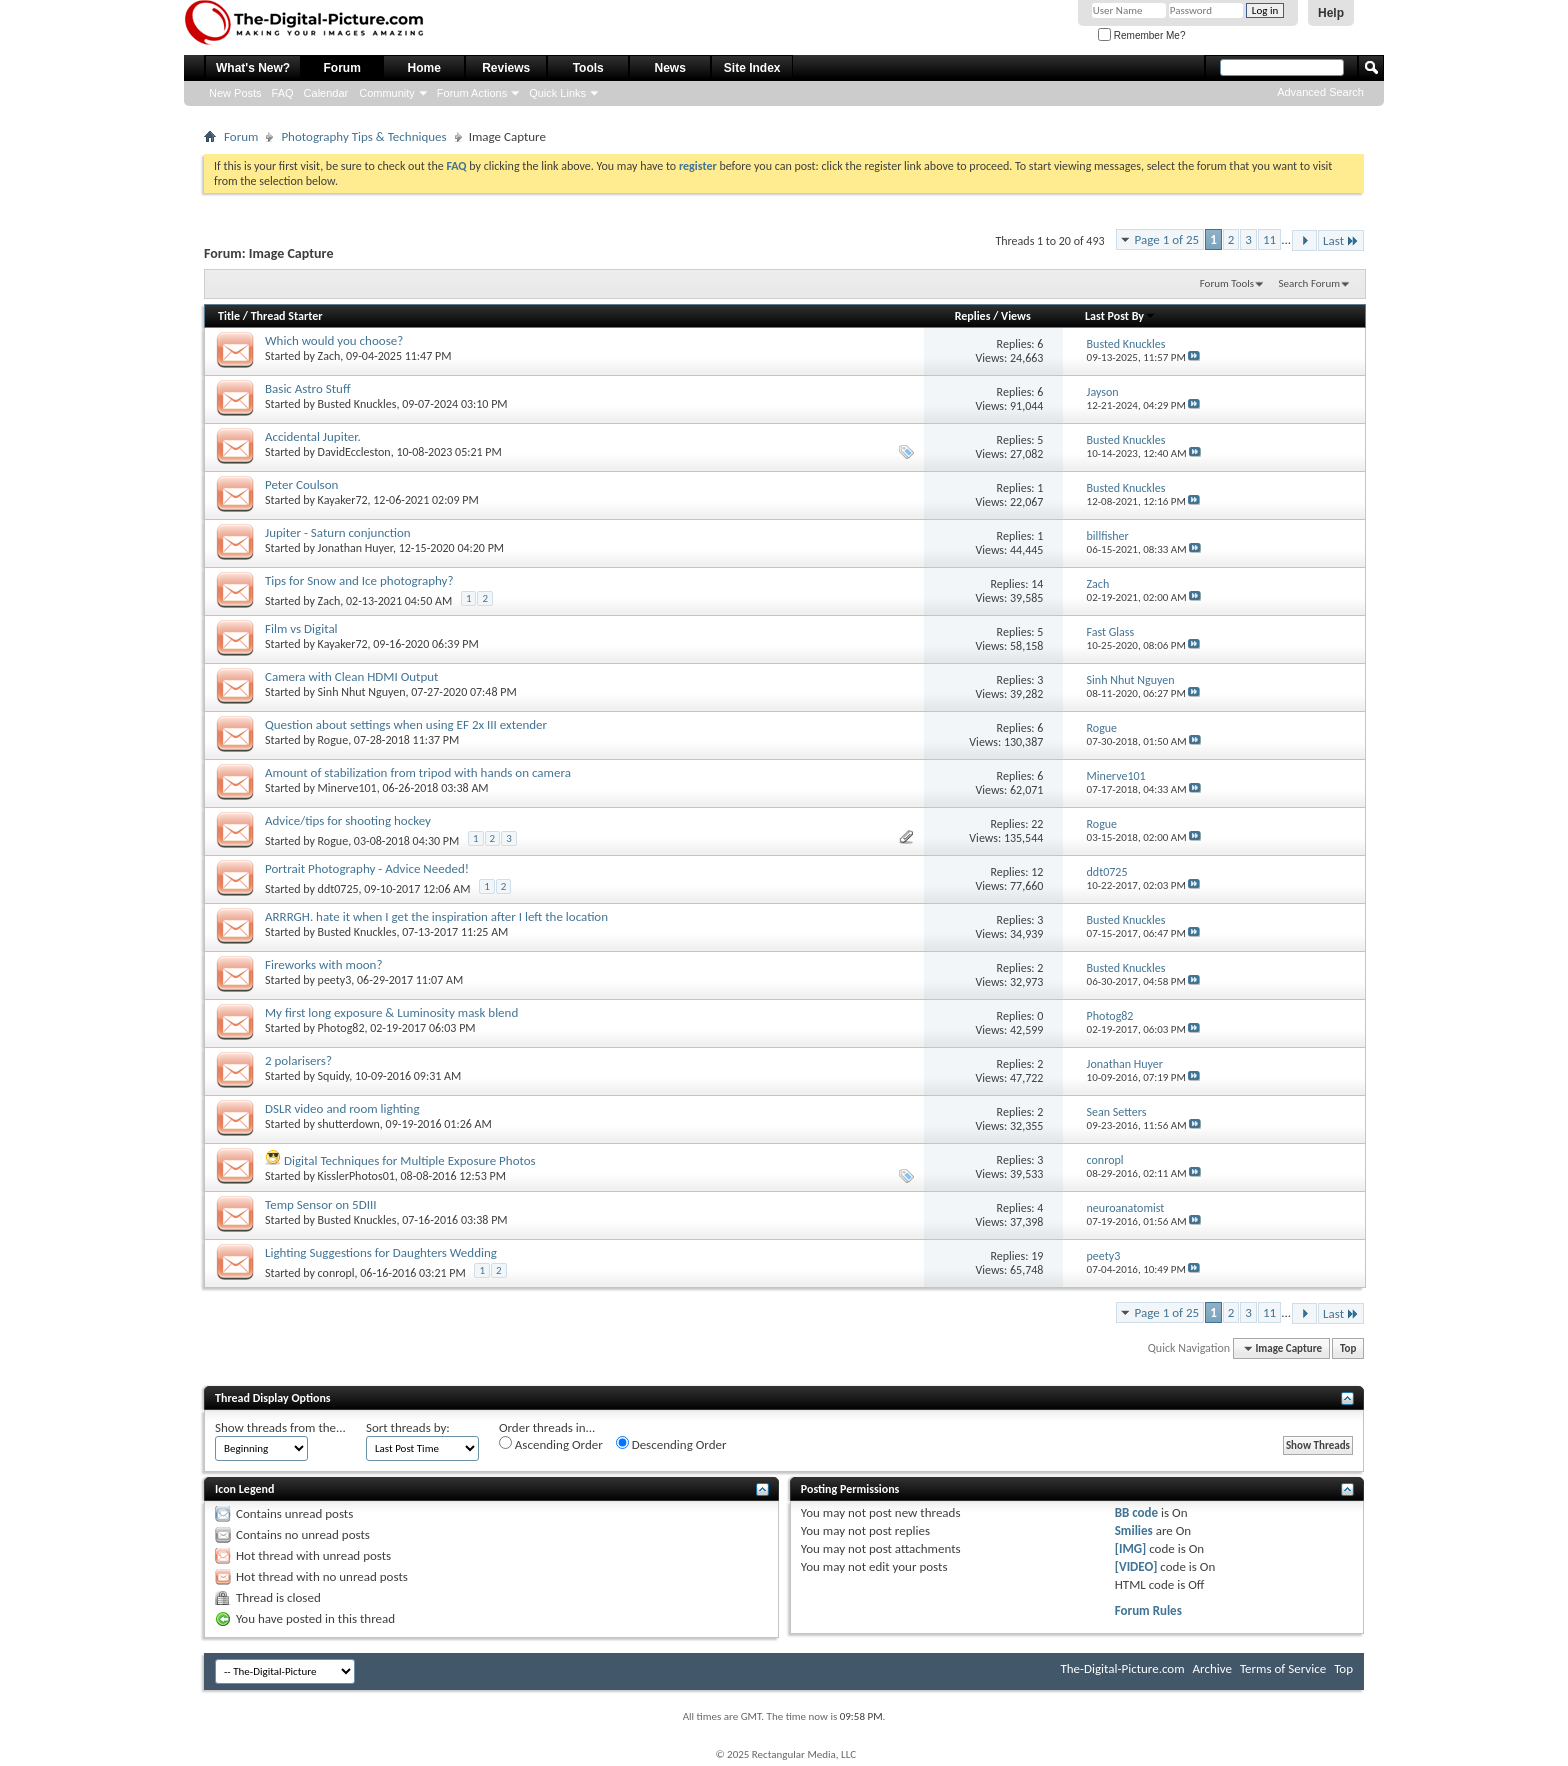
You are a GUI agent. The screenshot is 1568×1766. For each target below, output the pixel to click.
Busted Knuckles (357, 404)
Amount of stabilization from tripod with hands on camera (418, 772)
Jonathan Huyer (355, 548)
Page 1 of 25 (1167, 239)
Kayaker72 (343, 500)
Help (1331, 13)
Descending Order (671, 1444)
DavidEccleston (354, 452)
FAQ (283, 93)
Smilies (1134, 1530)
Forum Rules (1148, 1610)
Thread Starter (287, 316)
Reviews (506, 68)
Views (1016, 316)
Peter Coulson (301, 484)
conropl (336, 1273)
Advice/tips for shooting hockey (348, 820)
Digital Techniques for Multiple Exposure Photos (410, 1160)
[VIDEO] (1136, 1566)
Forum (342, 68)
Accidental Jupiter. (313, 436)
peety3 (335, 980)
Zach (329, 356)
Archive (1212, 1668)
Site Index (752, 68)
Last (1341, 240)
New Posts (235, 93)
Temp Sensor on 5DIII (321, 1204)
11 (1269, 239)
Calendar (326, 93)
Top (1348, 1348)
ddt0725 (338, 889)
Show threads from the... (280, 1427)
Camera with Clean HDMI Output (351, 676)
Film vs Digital (301, 628)
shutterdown (349, 1124)
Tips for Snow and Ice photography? (359, 580)
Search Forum (1310, 283)
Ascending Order (551, 1444)
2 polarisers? (298, 1060)
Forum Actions (472, 93)
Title (229, 316)
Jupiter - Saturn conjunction (338, 532)
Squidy (334, 1076)
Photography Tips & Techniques (363, 136)
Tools (588, 68)
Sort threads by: (408, 1427)
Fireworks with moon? (323, 964)
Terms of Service (1283, 1668)
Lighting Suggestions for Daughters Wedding (381, 1252)
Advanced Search (1320, 92)
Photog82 (341, 1028)
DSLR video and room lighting (342, 1108)
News (670, 68)
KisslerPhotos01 (356, 1176)
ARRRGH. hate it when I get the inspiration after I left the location (436, 916)
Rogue (333, 740)
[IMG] (1131, 1548)
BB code (1136, 1512)
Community (387, 93)
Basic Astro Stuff (307, 388)
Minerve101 (347, 788)
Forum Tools (1227, 283)
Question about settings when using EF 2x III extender (406, 724)
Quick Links (557, 93)
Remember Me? (1141, 35)
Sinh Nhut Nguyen (362, 692)
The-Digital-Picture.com (1122, 1668)
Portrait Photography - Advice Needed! (367, 868)
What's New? (253, 68)
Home (424, 68)
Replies (973, 316)
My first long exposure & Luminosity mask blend (391, 1012)
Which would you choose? (334, 340)
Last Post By (1120, 316)
